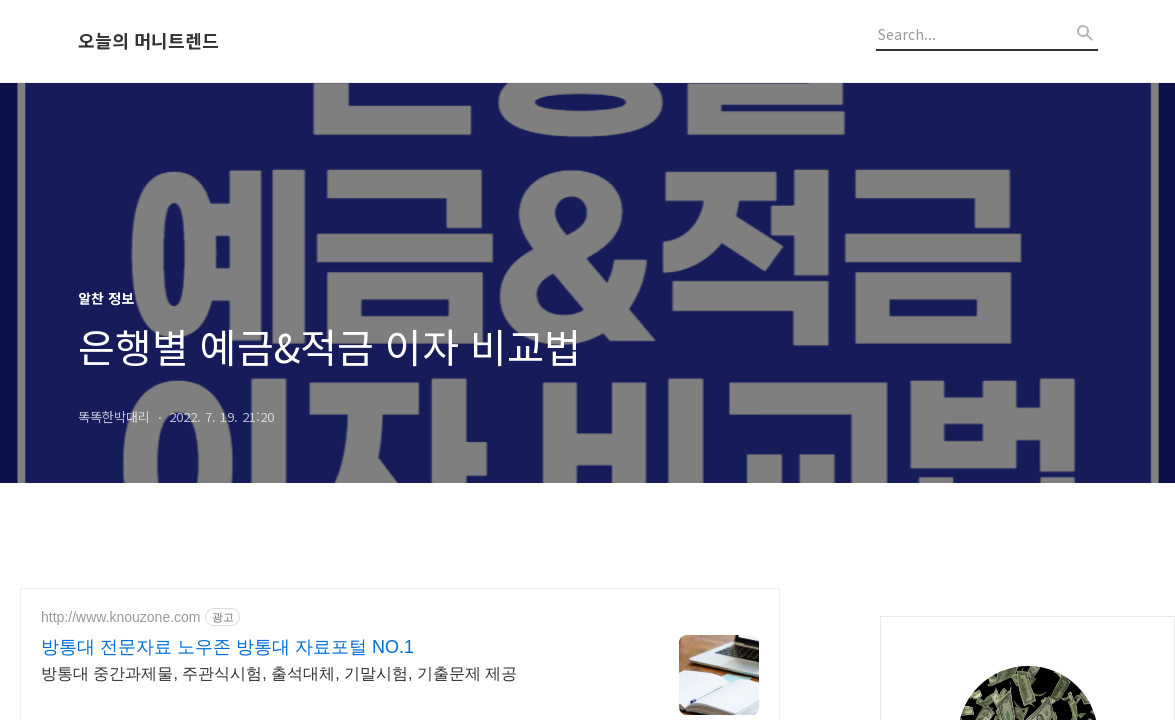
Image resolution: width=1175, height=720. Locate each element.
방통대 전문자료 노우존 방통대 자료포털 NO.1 (227, 647)
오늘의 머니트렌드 (148, 41)
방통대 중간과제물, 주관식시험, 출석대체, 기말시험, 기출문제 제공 (279, 673)
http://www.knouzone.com (121, 617)
